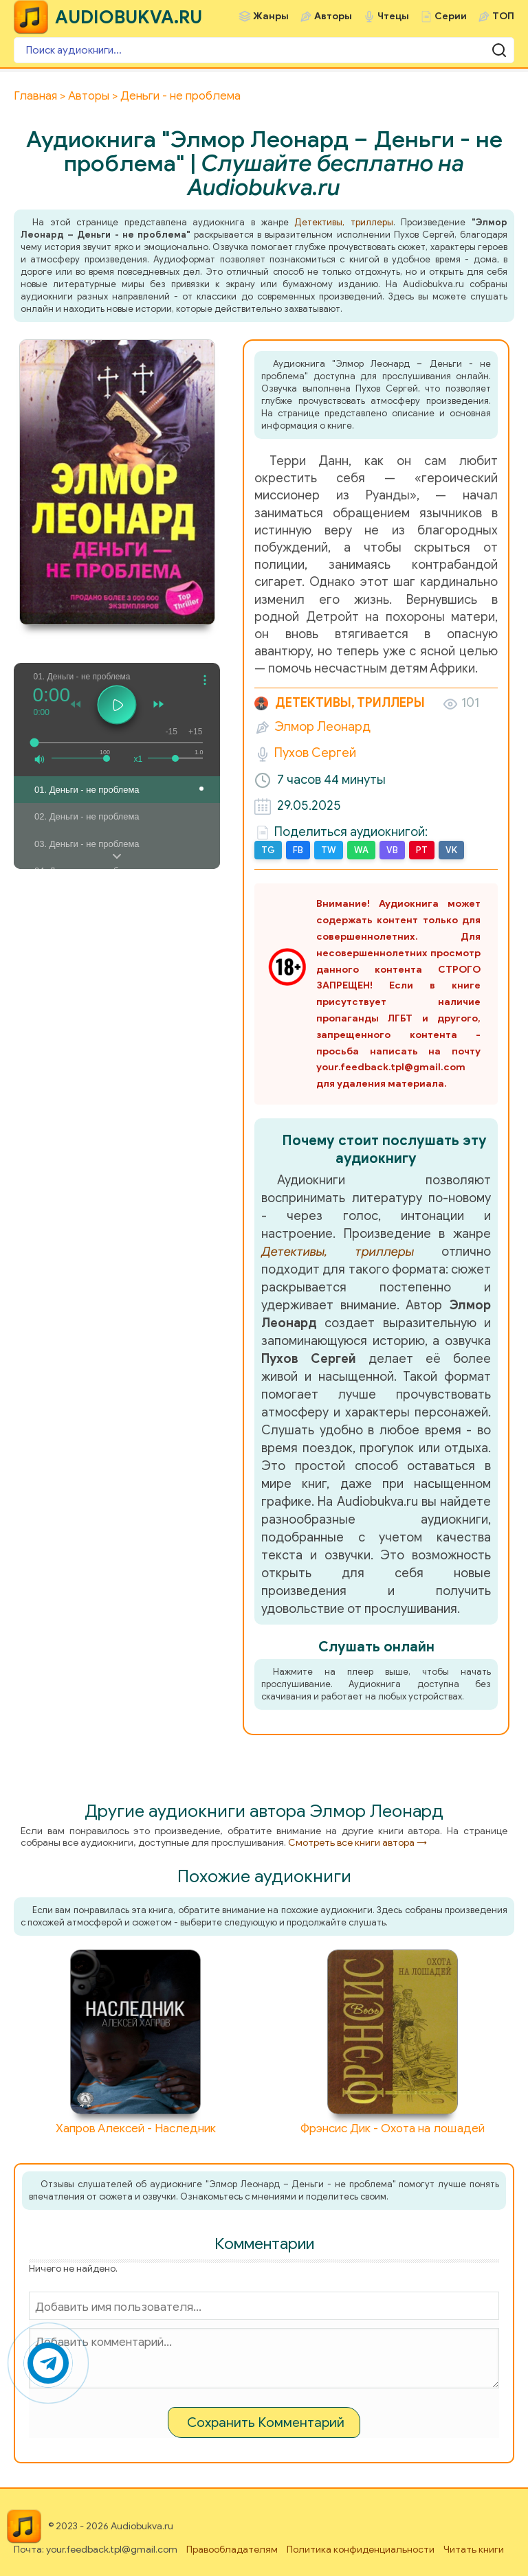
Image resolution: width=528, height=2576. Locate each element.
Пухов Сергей (315, 752)
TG (268, 850)
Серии (450, 16)
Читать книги (473, 2549)
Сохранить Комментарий (265, 2422)
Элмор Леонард (322, 726)
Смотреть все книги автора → (357, 1843)
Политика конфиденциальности (360, 2549)
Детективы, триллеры (343, 222)
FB (298, 850)
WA (361, 850)
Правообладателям (232, 2549)
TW (328, 850)
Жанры (271, 16)
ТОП (503, 16)
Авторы (333, 16)
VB (392, 850)
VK (451, 850)
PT (422, 850)
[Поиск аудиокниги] (264, 50)
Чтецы (393, 16)
